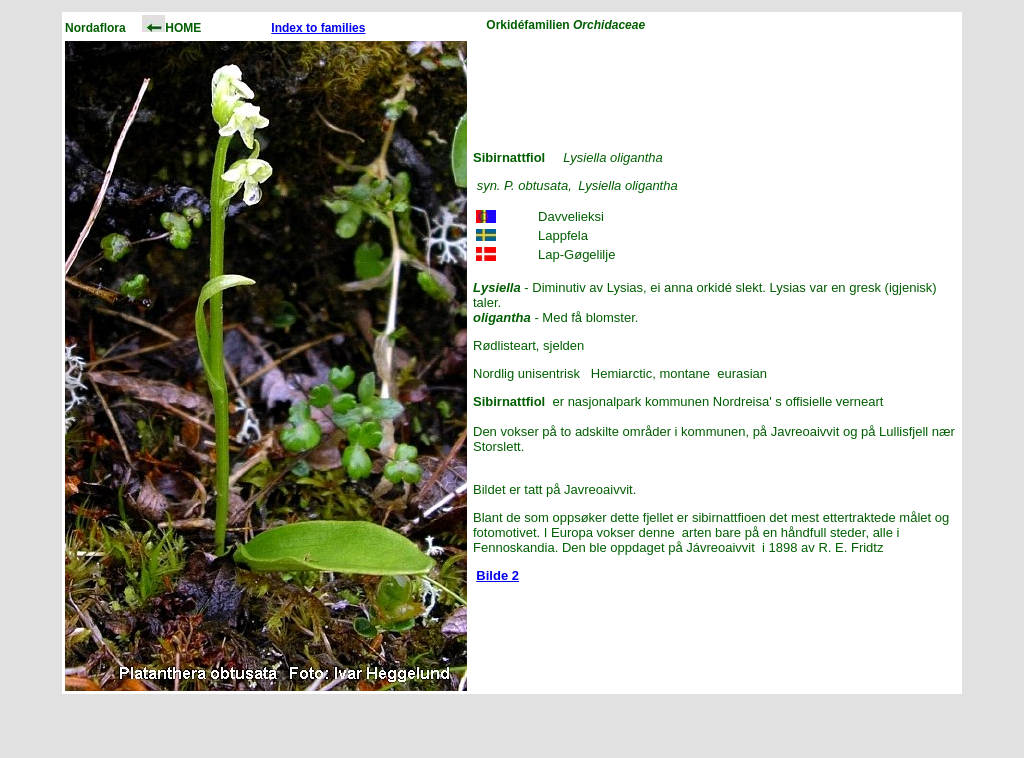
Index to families (318, 28)
